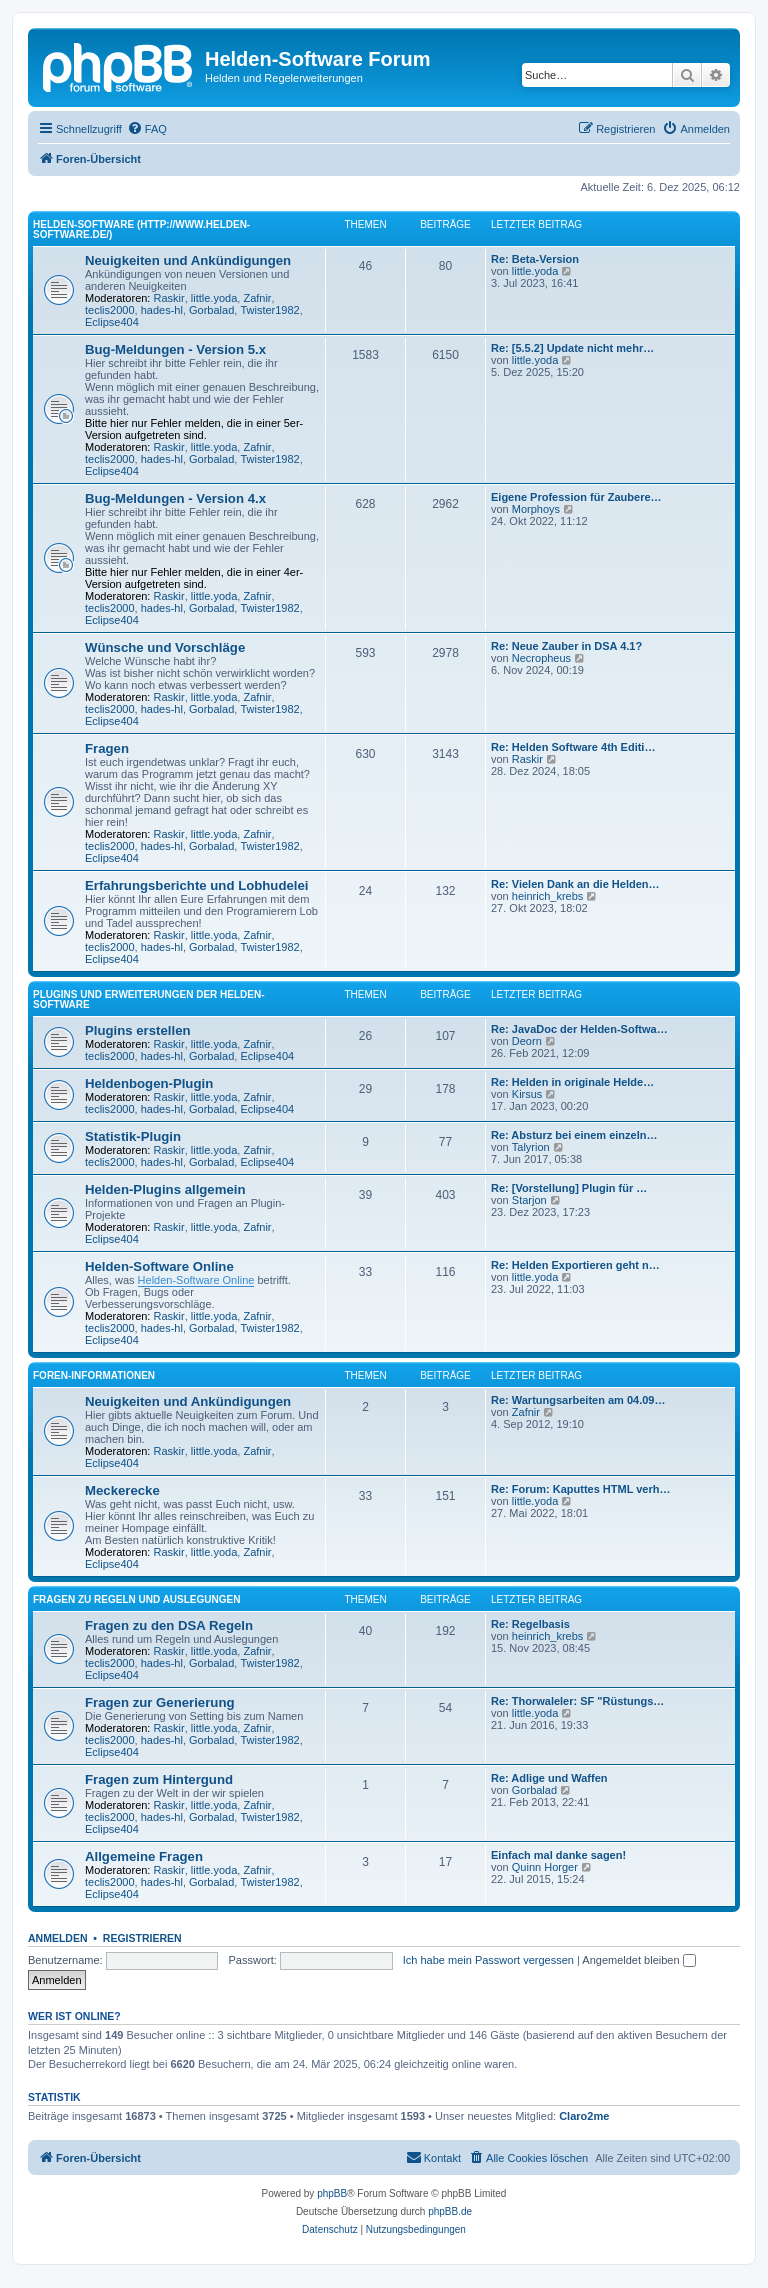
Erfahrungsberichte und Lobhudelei (196, 885)
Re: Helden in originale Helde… (572, 1082)
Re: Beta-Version (535, 259)
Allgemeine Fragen (144, 1856)
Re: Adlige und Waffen (549, 1778)
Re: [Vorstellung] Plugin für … (569, 1188)
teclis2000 (110, 310)
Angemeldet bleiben (638, 1960)
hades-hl (162, 310)
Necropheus (541, 658)
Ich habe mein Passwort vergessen (488, 1960)
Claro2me (584, 2116)
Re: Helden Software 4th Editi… (573, 747)
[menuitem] (147, 129)
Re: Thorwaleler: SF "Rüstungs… (577, 1701)
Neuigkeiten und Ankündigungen (188, 260)
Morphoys (536, 509)
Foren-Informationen (94, 1375)
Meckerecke (122, 1490)
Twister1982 (269, 310)
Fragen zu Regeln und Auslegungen (136, 1599)
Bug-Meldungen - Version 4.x (175, 498)
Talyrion (531, 1147)
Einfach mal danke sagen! (558, 1855)
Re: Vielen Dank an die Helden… (575, 884)
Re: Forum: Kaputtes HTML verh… (580, 1489)
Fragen (107, 748)
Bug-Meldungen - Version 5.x (175, 349)
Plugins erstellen (138, 1030)
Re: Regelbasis (530, 1624)
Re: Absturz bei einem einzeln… (574, 1135)
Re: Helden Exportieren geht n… (575, 1265)
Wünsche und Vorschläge (165, 647)
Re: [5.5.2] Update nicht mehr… (572, 348)
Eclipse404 (112, 322)
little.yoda (214, 298)
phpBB (332, 2193)
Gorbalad (211, 310)
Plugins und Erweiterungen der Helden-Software (149, 999)
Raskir (169, 298)
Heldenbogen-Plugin (149, 1083)
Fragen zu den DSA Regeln (169, 1625)
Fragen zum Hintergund (159, 1779)
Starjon (529, 1200)
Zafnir (257, 298)
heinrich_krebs (548, 896)
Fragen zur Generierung (160, 1702)
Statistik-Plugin (133, 1136)
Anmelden (58, 1938)
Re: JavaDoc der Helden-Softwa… (579, 1029)
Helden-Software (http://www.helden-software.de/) (141, 229)
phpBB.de (450, 2211)
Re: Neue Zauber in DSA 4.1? (566, 646)
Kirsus (527, 1094)
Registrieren (142, 1938)
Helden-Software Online (159, 1266)
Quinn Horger (545, 1867)
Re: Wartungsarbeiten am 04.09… (578, 1400)
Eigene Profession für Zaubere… (576, 497)
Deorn (527, 1041)
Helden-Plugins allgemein (165, 1189)
